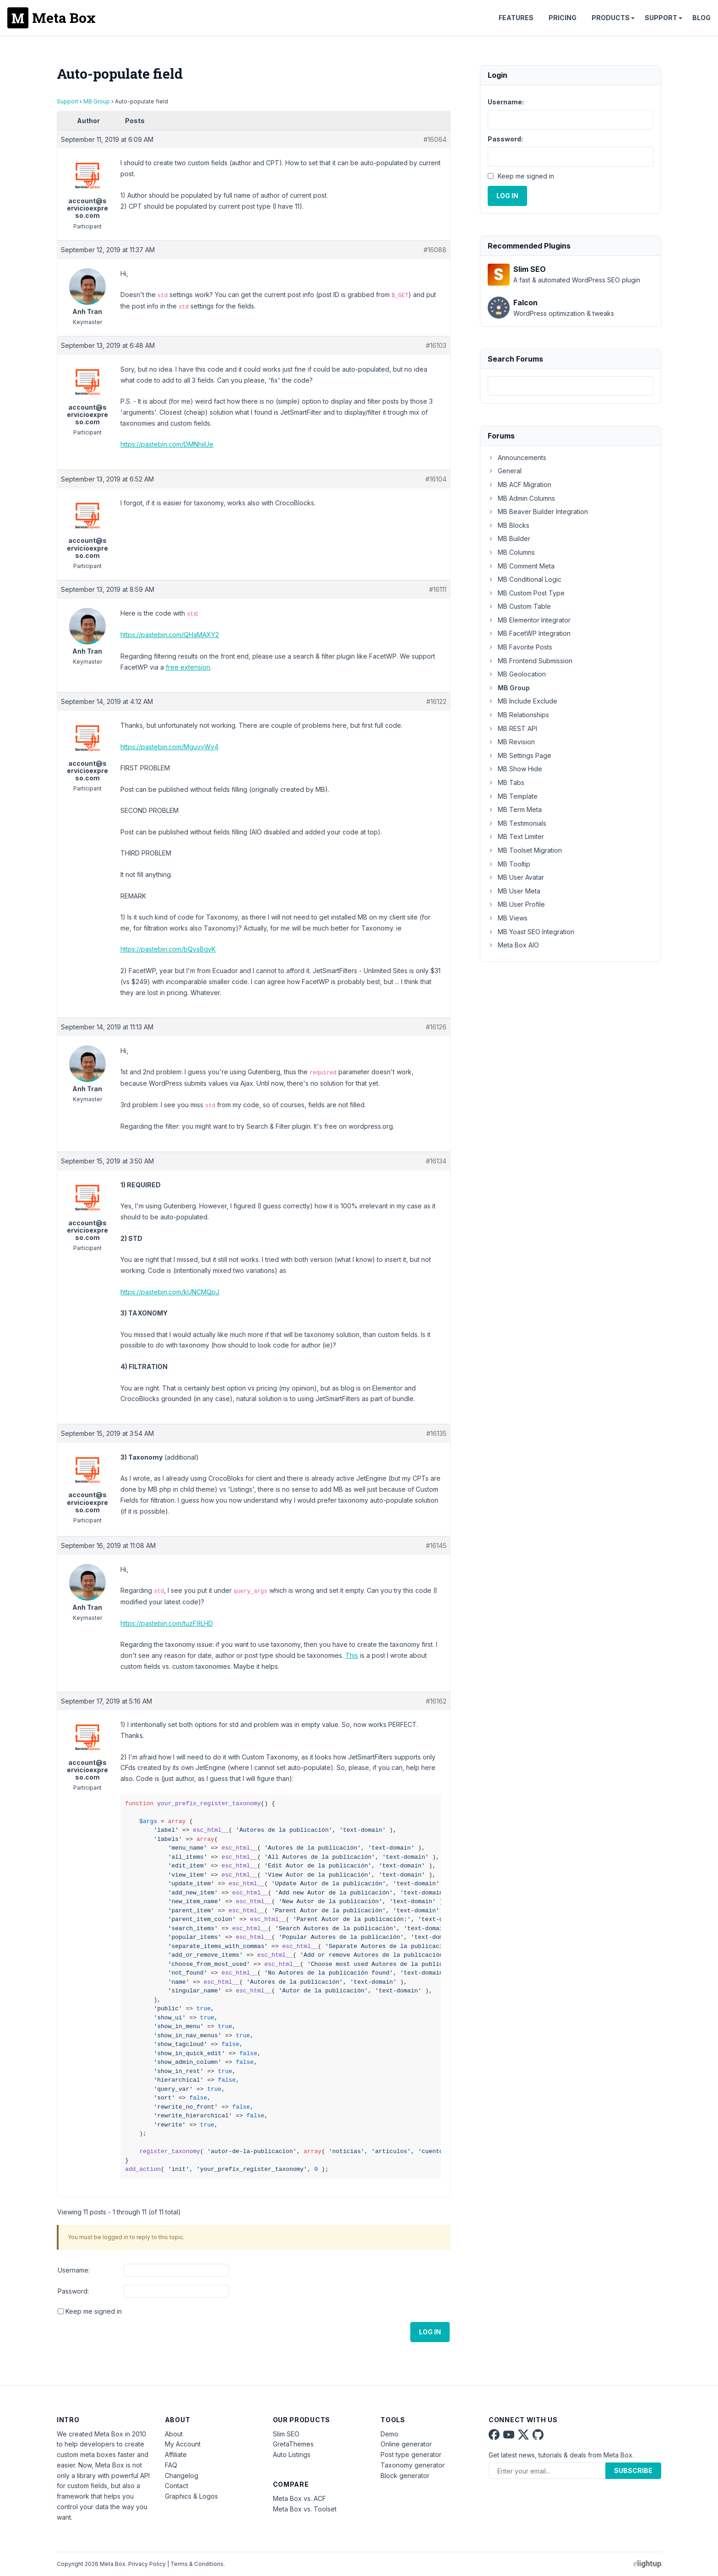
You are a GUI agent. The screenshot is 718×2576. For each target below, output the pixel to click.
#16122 (436, 701)
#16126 (436, 1027)
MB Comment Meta (521, 566)
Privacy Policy (147, 2563)
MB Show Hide (515, 769)
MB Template (513, 796)
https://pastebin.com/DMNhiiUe (166, 444)
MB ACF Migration (519, 484)
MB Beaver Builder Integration (538, 511)
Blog (701, 18)
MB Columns (511, 552)
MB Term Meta (515, 809)
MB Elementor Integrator (529, 620)
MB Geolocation (517, 674)
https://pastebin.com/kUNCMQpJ (169, 1292)
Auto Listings (291, 2454)
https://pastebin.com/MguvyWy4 (169, 747)
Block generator (405, 2475)
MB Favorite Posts (520, 647)
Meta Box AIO (513, 945)
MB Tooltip (509, 864)
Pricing (563, 18)
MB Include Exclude (522, 701)
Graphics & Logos (191, 2496)
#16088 (435, 250)
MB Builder (509, 538)
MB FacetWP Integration (529, 633)
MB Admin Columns (521, 498)
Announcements (517, 457)
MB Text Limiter (516, 836)
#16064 (435, 139)
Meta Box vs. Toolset (305, 2509)
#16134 (436, 1161)
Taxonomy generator (413, 2465)
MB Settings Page (519, 755)
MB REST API (512, 728)
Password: (73, 2291)
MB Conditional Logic (524, 579)
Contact (176, 2485)
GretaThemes (293, 2444)
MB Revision (511, 742)
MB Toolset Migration (525, 850)
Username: (74, 2270)
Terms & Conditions (196, 2563)
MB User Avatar (516, 877)
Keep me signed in (93, 2311)
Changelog (181, 2475)
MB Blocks (508, 525)
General (505, 471)
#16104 (435, 479)
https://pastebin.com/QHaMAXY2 (169, 635)
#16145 (436, 1545)
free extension (188, 667)
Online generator (406, 2444)
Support (661, 18)
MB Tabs (506, 782)
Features (516, 18)
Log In (430, 2332)
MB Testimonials (517, 823)
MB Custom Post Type (526, 593)
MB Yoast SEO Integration (531, 932)
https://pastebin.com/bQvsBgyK (168, 949)
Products (611, 18)
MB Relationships (518, 715)
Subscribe (633, 2470)
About (174, 2434)
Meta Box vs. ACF (299, 2498)
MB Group (96, 101)
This (351, 1655)
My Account (183, 2444)
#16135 (436, 1433)
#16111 (437, 589)
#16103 (436, 345)
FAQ (171, 2465)
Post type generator (411, 2454)
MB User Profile (516, 904)
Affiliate (176, 2454)
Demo (389, 2434)
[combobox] (570, 386)
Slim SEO (286, 2434)
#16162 (436, 1701)
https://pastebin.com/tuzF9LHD (166, 1623)
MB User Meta (514, 891)
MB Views (508, 918)
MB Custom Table (519, 606)
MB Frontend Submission (530, 661)
